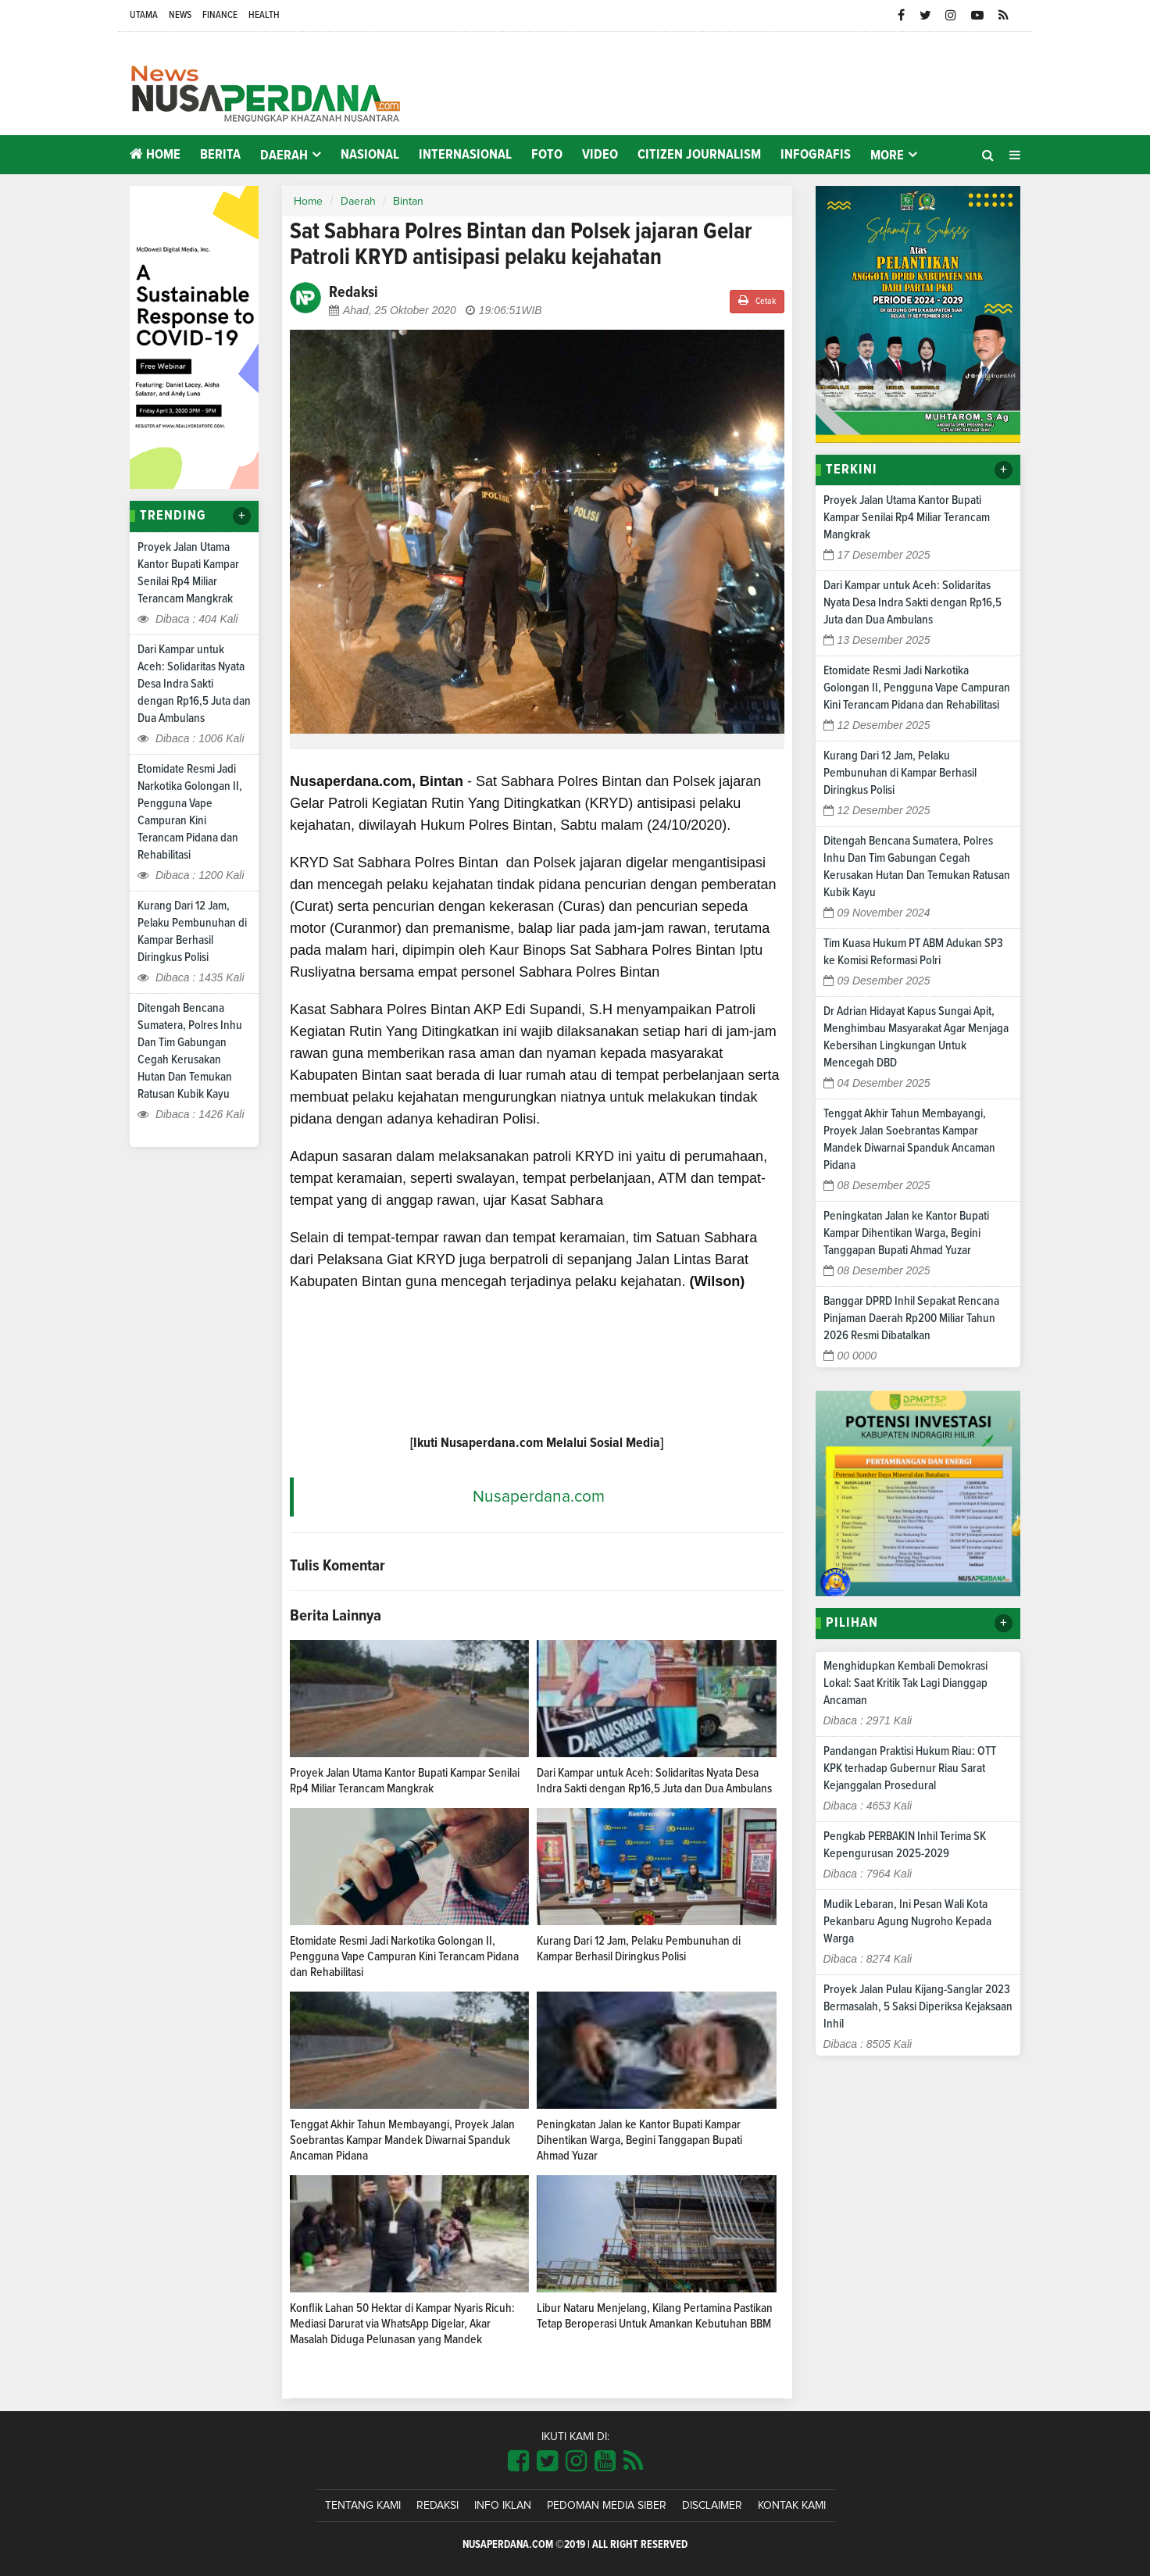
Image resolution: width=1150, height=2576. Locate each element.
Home (155, 154)
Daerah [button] (284, 155)
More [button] (887, 155)
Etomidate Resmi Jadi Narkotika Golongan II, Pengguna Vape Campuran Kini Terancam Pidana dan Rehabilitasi (404, 1956)
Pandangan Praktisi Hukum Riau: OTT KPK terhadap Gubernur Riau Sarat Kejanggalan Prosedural (909, 1768)
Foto (546, 155)
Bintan (408, 201)
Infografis (815, 155)
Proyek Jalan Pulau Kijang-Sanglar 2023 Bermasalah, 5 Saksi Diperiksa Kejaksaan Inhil (917, 2006)
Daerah (358, 201)
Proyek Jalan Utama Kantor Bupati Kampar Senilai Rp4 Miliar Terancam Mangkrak (906, 517)
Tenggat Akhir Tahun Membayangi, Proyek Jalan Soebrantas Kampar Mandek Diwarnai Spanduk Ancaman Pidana (402, 2140)
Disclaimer (712, 2505)
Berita (220, 155)
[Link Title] (518, 2462)
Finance (220, 15)
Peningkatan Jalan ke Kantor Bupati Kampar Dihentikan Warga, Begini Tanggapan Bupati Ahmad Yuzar (639, 2140)
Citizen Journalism (699, 155)
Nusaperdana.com (539, 1496)
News (180, 15)
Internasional (465, 155)
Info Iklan (502, 2505)
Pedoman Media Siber (606, 2505)
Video (600, 155)
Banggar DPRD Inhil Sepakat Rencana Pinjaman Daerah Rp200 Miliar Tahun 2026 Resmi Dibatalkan (911, 1318)
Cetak (757, 300)
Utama (144, 15)
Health (264, 15)
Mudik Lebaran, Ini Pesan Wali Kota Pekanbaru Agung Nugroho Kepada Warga (907, 1921)
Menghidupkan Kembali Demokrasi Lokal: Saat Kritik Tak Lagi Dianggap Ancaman (905, 1683)
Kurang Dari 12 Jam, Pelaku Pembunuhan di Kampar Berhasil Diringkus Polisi (900, 772)
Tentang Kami (363, 2505)
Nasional (370, 155)
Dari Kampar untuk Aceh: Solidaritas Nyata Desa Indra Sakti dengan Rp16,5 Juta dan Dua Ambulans (194, 683)
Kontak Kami (792, 2505)
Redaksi (437, 2505)
